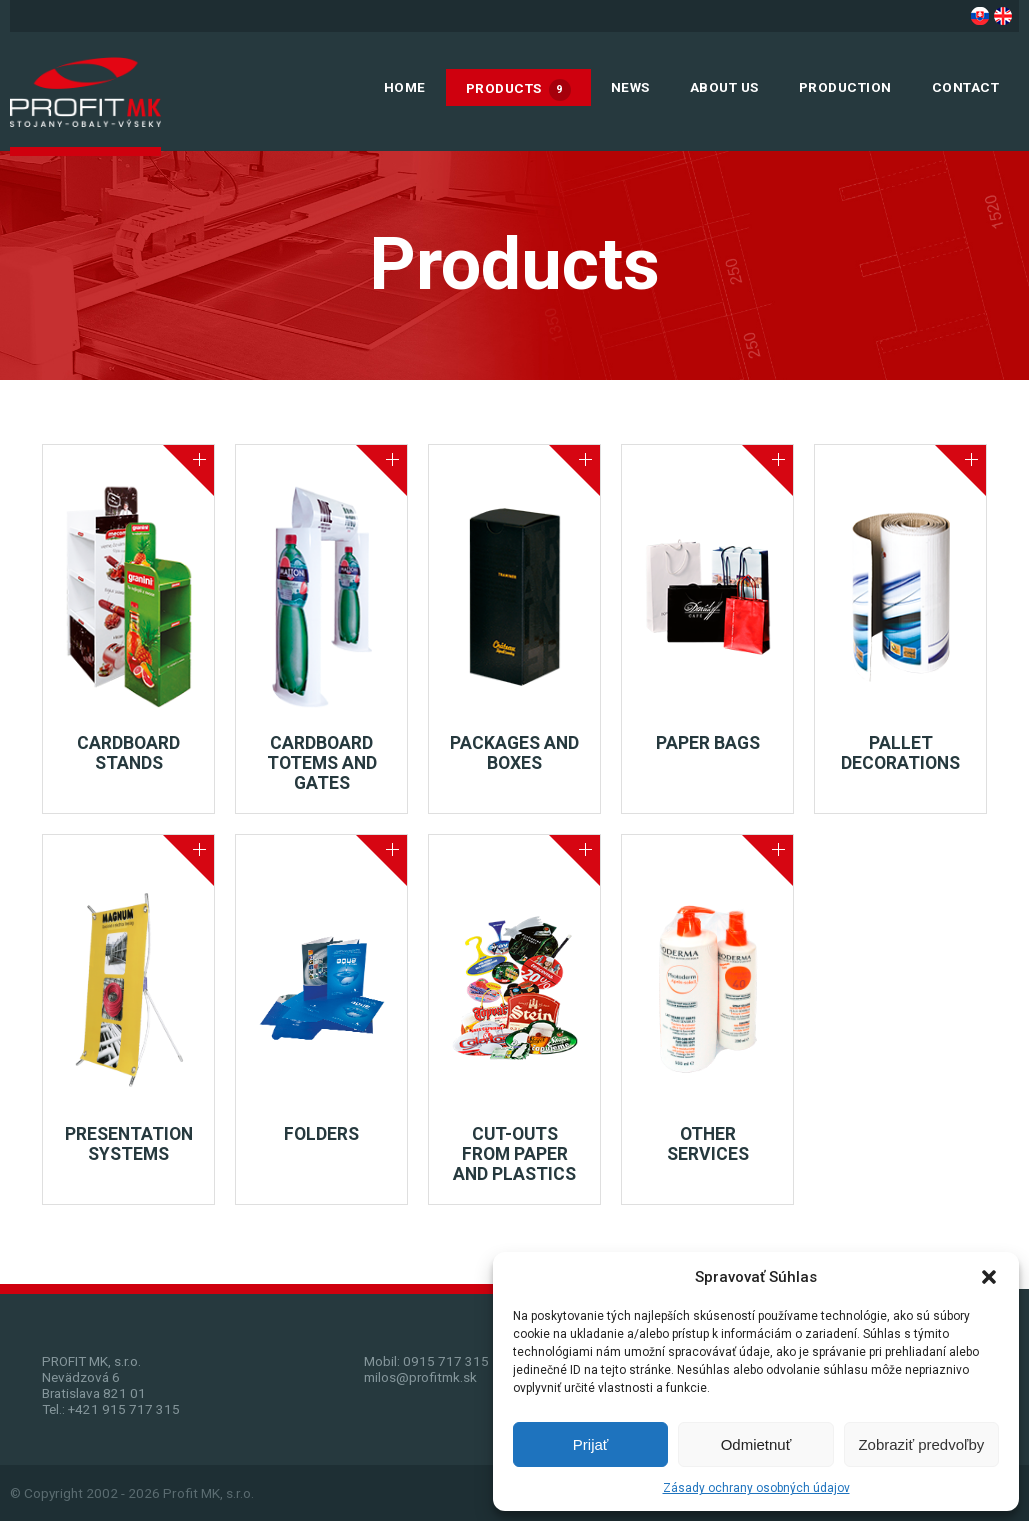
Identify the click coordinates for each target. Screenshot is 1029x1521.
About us (724, 87)
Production (845, 87)
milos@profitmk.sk (420, 1377)
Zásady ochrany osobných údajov (756, 1488)
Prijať (591, 1444)
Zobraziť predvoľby (921, 1444)
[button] (989, 1277)
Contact (966, 87)
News (630, 87)
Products (518, 90)
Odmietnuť (756, 1444)
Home (405, 87)
